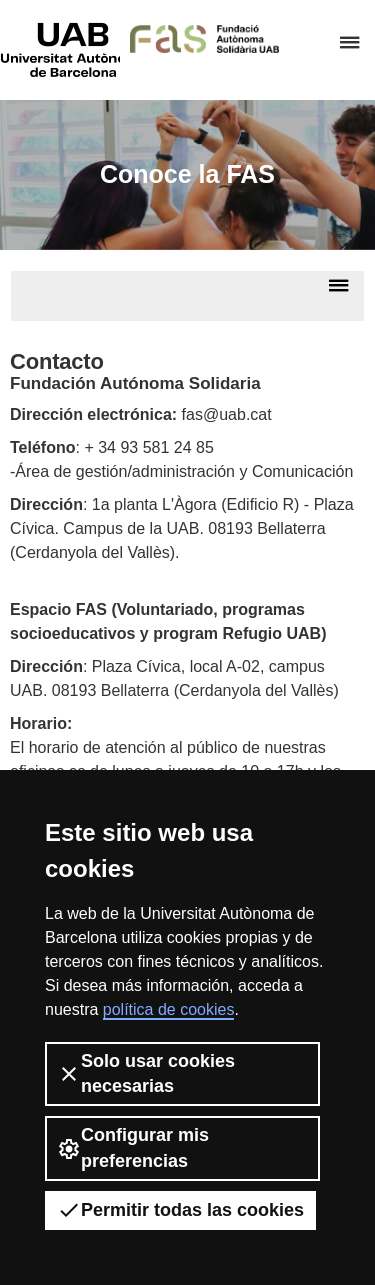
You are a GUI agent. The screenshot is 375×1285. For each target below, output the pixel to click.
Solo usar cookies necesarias (146, 1073)
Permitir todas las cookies (180, 1210)
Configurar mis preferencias (133, 1147)
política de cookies (169, 1009)
